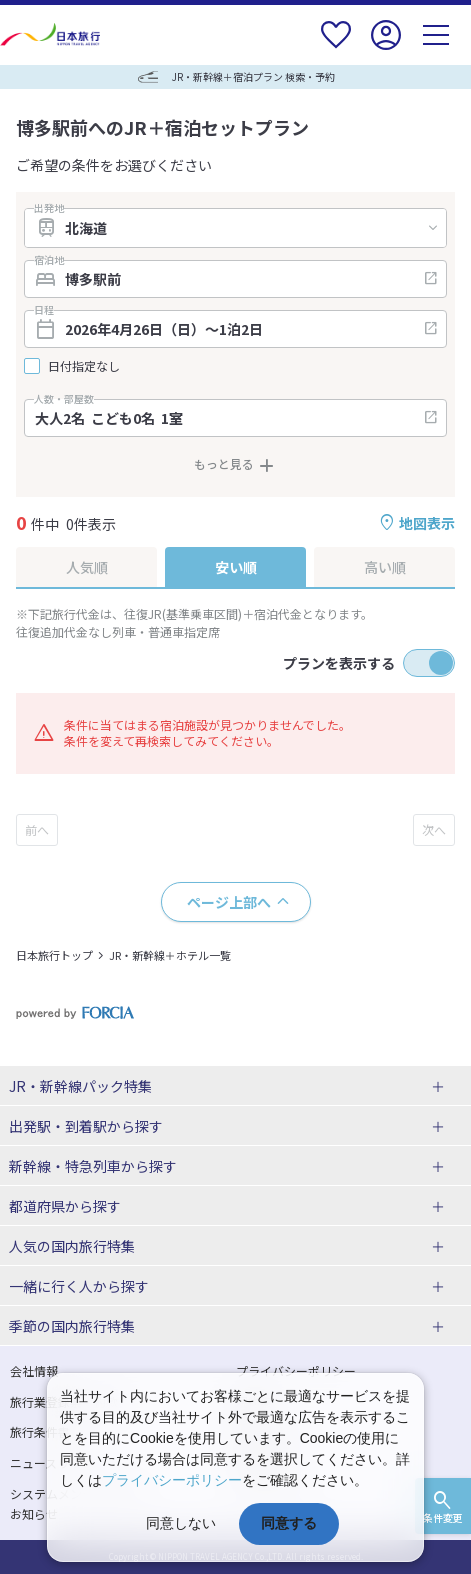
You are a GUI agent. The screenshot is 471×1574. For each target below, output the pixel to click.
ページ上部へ (229, 902)
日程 (44, 310)
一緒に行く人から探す (79, 1286)
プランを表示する (339, 663)
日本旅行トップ (54, 955)
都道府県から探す (65, 1206)
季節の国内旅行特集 (72, 1326)
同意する (289, 1523)
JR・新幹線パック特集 (80, 1086)
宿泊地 (49, 260)
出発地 (49, 208)
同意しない (181, 1523)
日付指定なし (84, 366)
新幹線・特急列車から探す (93, 1166)
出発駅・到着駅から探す (86, 1126)
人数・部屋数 (64, 399)
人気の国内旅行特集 (72, 1246)
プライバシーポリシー (172, 1480)
